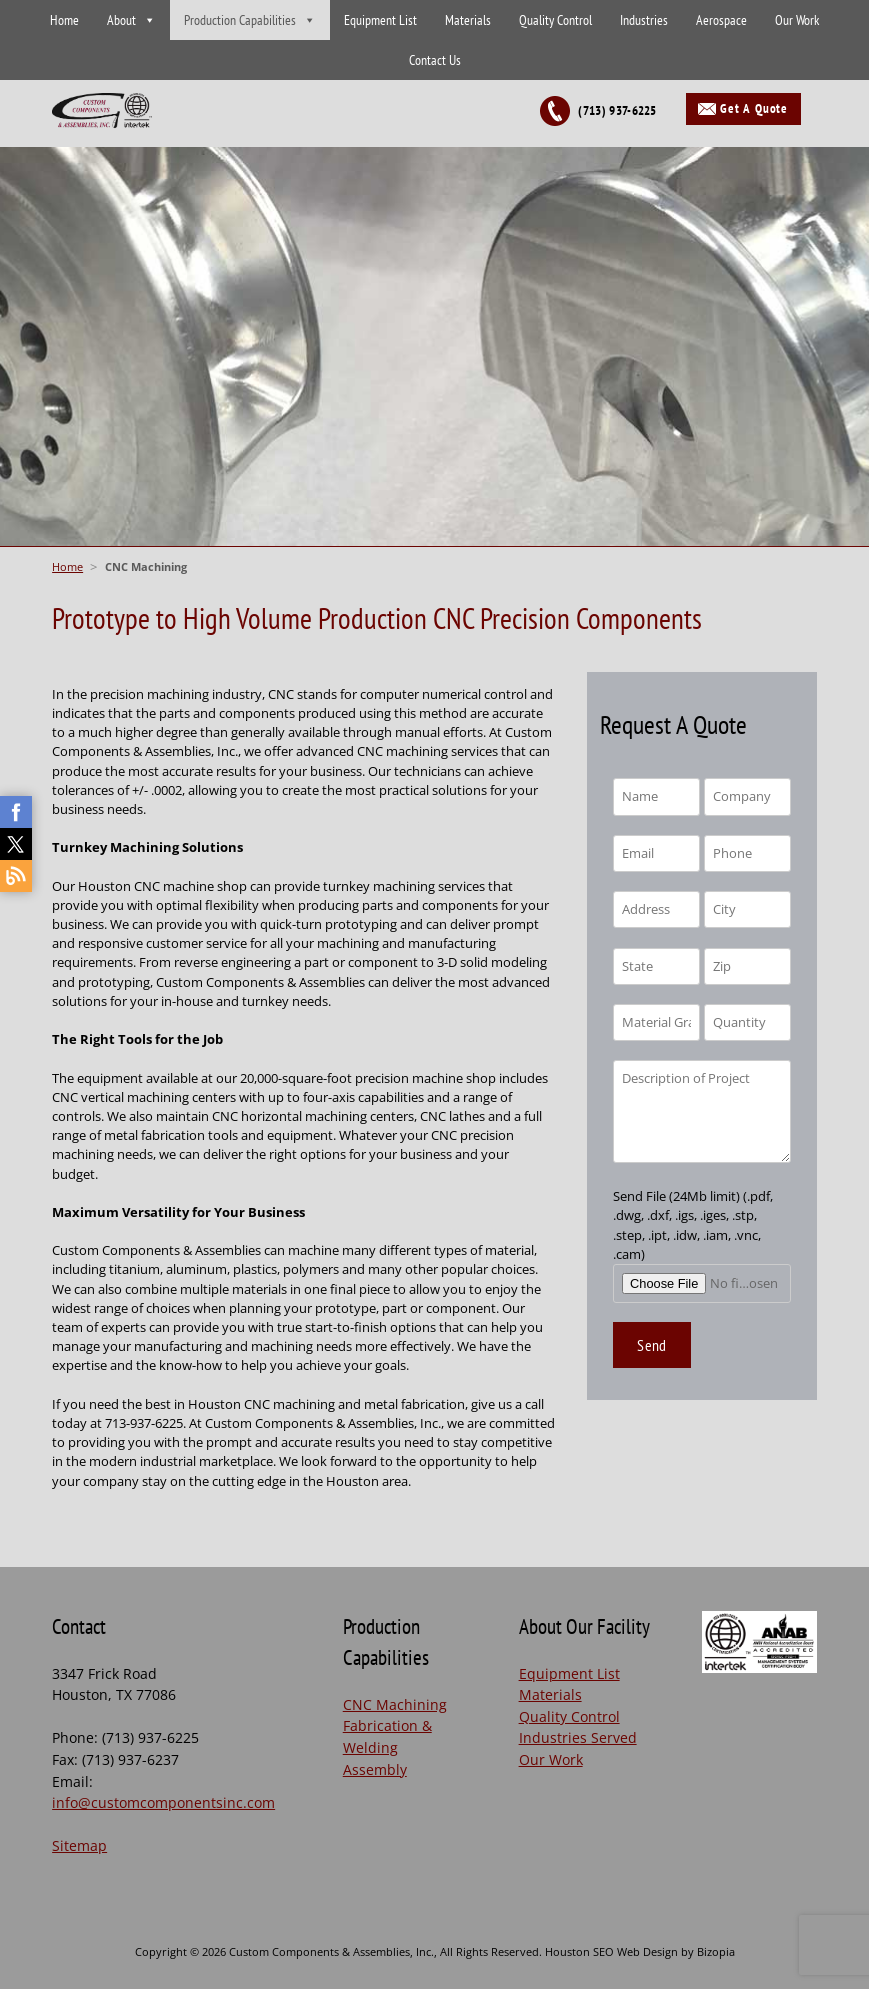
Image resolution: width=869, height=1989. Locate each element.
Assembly (375, 1769)
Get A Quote (754, 108)
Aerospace (721, 20)
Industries (644, 20)
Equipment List (380, 20)
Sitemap (79, 1845)
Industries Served (578, 1737)
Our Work (797, 20)
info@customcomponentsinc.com (163, 1802)
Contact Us (435, 60)
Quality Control (555, 20)
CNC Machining (395, 1704)
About (121, 20)
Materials (468, 20)
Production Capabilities (240, 20)
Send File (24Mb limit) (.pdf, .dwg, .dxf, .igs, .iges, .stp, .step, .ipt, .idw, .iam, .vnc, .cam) (702, 1239)
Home (64, 20)
